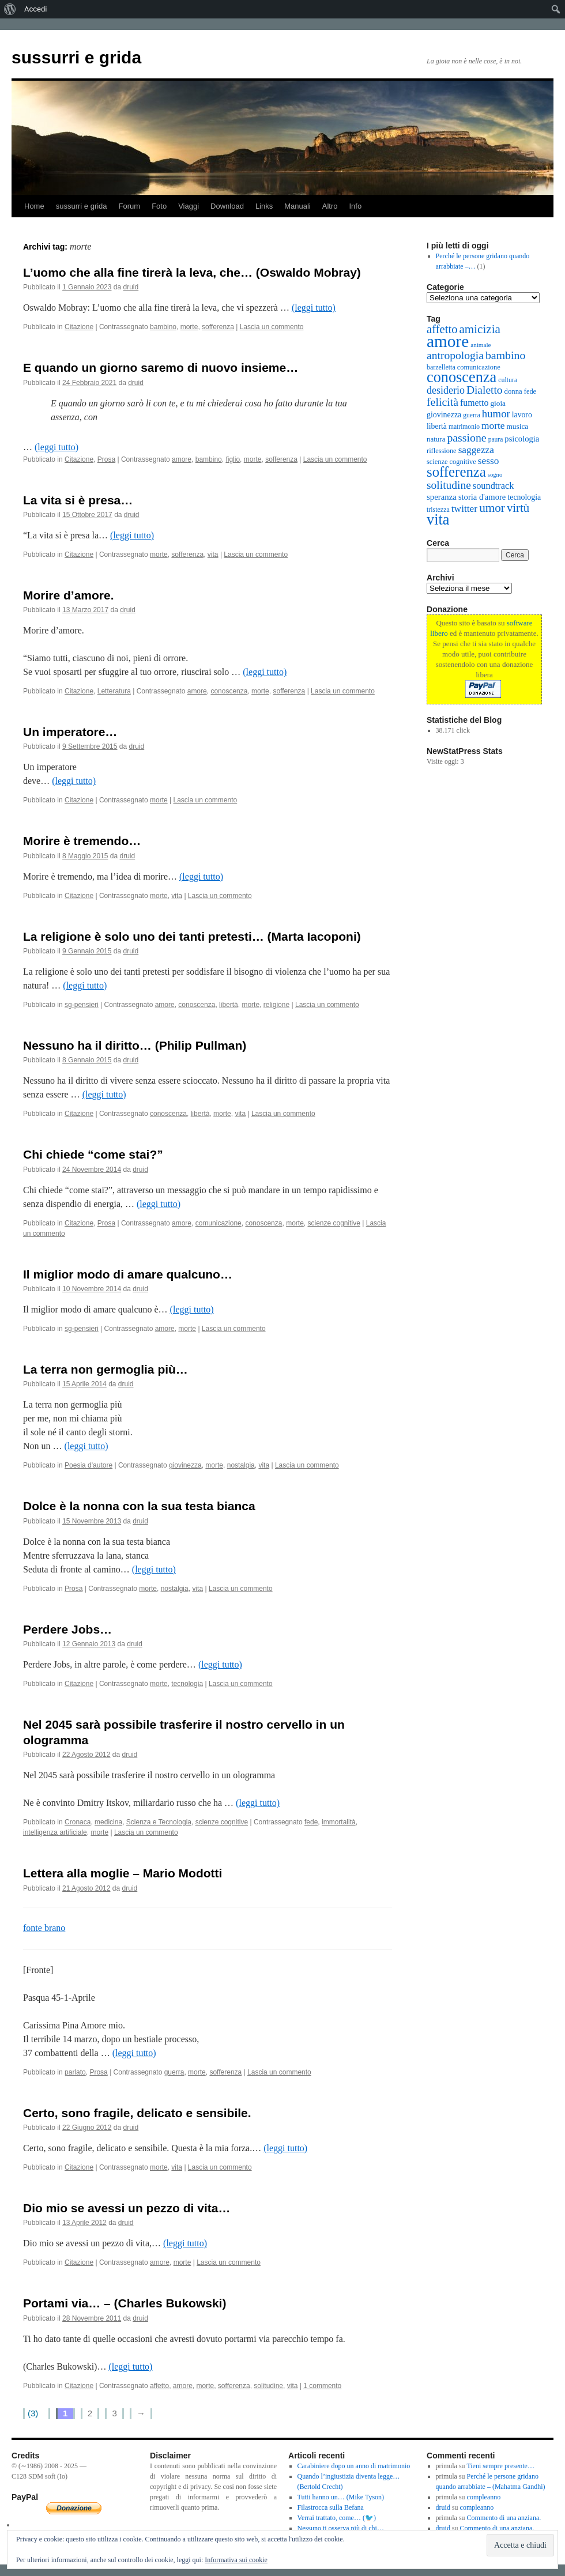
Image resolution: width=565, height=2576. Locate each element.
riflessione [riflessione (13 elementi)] (442, 451)
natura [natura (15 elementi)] (436, 439)
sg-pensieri (82, 1005)
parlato (75, 2072)
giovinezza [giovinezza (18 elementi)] (444, 414)
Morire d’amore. (68, 595)
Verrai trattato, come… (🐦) (336, 2518)
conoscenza (228, 691)
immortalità (339, 1822)
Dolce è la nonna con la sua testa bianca (139, 1506)
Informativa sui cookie (236, 2560)
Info (355, 206)
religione (276, 1005)
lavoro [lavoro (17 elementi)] (522, 414)
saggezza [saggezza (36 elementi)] (476, 449)
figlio (232, 459)
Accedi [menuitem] (35, 9)
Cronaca (78, 1822)
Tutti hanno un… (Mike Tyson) (341, 2497)
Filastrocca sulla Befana (330, 2507)
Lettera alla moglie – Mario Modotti (122, 1873)
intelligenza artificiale (55, 1832)
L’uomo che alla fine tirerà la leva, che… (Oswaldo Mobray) (192, 272)
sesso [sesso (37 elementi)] (488, 460)
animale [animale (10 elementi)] (480, 344)
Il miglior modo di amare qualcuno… (127, 1274)
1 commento (322, 2386)
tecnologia (187, 1684)
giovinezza (185, 1465)
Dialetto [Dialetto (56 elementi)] (484, 390)
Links (264, 206)
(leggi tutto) (314, 307)
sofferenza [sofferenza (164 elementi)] (456, 472)
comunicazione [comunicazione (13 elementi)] (478, 367)
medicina (108, 1822)
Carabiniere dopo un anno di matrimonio (353, 2466)
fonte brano (44, 1928)
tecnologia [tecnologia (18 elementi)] (524, 497)
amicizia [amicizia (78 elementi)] (479, 329)
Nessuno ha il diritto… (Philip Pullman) (134, 1045)
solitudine (268, 2386)
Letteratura (114, 691)
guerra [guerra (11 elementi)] (471, 415)
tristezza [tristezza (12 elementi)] (438, 510)
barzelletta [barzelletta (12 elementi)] (441, 367)
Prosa (106, 459)
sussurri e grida (76, 57)
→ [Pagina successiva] (141, 2413)
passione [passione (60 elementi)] (466, 437)
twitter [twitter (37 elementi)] (464, 508)
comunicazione (218, 1223)
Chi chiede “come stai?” (93, 1154)
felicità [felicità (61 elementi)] (442, 401)
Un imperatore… (70, 731)
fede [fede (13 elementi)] (530, 391)
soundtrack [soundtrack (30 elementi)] (493, 485)
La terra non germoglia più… (105, 1369)
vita (213, 554)
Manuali (297, 206)
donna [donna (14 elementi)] (513, 391)
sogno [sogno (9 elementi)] (495, 475)
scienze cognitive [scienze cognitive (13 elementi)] (451, 462)
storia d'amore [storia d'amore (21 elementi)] (482, 496)
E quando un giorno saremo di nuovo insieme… (160, 367)
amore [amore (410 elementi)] (448, 341)
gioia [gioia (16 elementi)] (498, 403)
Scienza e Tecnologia (158, 1822)
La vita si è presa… (78, 500)
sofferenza (218, 327)
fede (311, 1822)
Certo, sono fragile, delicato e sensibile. (137, 2112)
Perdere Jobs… (67, 1629)
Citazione (79, 327)
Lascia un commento (272, 327)
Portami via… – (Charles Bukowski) (124, 2303)
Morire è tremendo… (82, 840)
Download (227, 206)
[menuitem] (10, 9)
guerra (174, 2072)
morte (189, 327)
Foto (159, 206)
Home (34, 206)
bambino (163, 327)
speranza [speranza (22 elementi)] (442, 496)
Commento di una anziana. (504, 2518)
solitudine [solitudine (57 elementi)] (449, 485)
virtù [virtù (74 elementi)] (518, 508)
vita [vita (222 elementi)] (438, 519)
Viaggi (188, 206)
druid (131, 287)
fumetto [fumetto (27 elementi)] (474, 403)
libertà (228, 1005)
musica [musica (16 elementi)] (517, 426)
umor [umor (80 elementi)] (492, 508)
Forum (130, 206)
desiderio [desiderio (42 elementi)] (446, 390)
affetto (159, 2386)
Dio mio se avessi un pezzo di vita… (126, 2208)
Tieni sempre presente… (500, 2466)
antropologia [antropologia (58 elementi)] (455, 355)
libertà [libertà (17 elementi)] (437, 426)
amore (181, 459)
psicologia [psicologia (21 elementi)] (521, 438)
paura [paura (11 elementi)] (495, 439)
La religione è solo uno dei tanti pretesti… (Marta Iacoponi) (192, 936)
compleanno (484, 2497)
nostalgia (241, 1465)
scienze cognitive (334, 1223)
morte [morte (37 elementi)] (493, 425)
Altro (330, 206)
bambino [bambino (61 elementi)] (505, 355)
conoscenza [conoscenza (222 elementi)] (461, 377)
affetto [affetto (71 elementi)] (442, 329)
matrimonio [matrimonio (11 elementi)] (464, 427)
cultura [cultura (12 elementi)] (507, 380)
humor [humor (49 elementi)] (496, 414)
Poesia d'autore (88, 1465)
